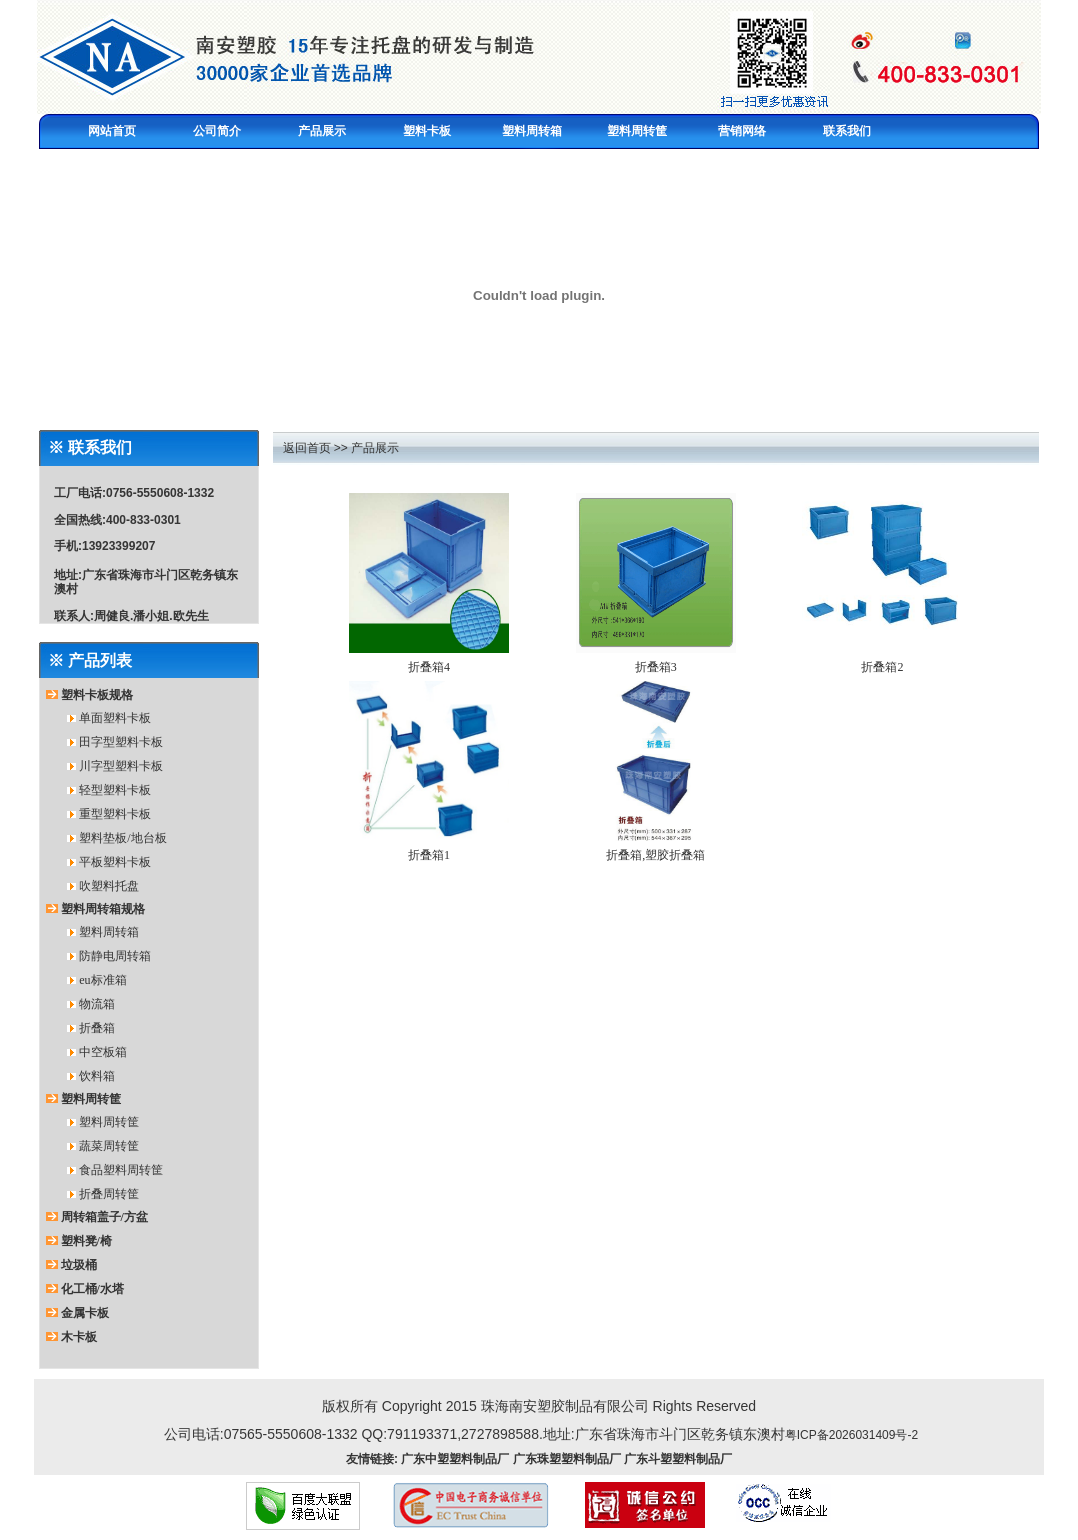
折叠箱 (97, 1028)
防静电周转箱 (115, 956)
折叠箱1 (429, 855)
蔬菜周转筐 (109, 1146)
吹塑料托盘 (109, 886)
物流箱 (97, 1004)
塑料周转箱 (109, 932)
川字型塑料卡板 (121, 766)
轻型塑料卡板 (115, 790)
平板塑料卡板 (115, 862)
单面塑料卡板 (115, 718)
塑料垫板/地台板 (122, 838)
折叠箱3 (656, 667)
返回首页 (307, 448)
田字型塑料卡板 (121, 742)
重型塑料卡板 (115, 814)
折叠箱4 (429, 667)
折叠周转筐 (109, 1194)
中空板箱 (103, 1052)
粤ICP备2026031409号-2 (851, 1435)
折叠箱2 (882, 667)
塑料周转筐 (109, 1122)
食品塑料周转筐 (121, 1170)
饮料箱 (97, 1076)
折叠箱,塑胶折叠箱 (655, 855)
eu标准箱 (102, 980)
